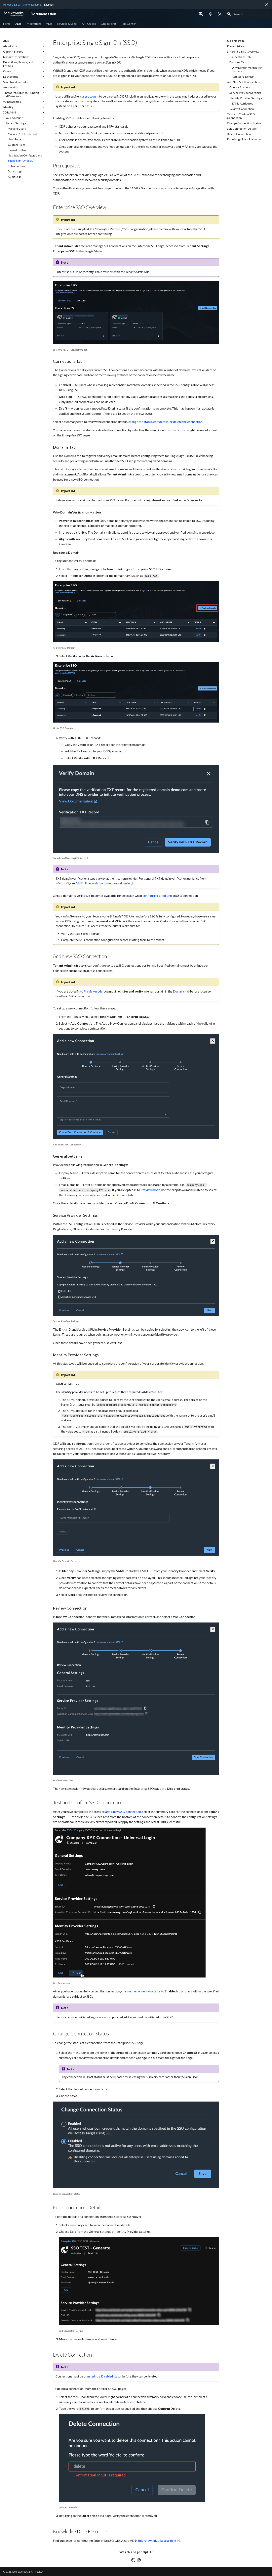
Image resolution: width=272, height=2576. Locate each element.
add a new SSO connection (123, 1811)
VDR (49, 23)
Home (7, 23)
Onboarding (108, 23)
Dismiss (49, 4)
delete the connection (187, 421)
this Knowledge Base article (157, 2540)
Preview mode (93, 991)
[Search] (248, 14)
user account (90, 96)
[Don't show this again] (266, 4)
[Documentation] (14, 14)
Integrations (33, 23)
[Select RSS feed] (220, 14)
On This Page (236, 40)
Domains (179, 991)
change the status (140, 421)
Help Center (128, 23)
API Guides (89, 23)
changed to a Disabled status (103, 2376)
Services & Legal (67, 23)
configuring (150, 895)
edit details (160, 421)
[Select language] (201, 14)
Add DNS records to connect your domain (102, 883)
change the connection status (141, 1991)
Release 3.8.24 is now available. (22, 4)
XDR (18, 23)
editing (167, 895)
